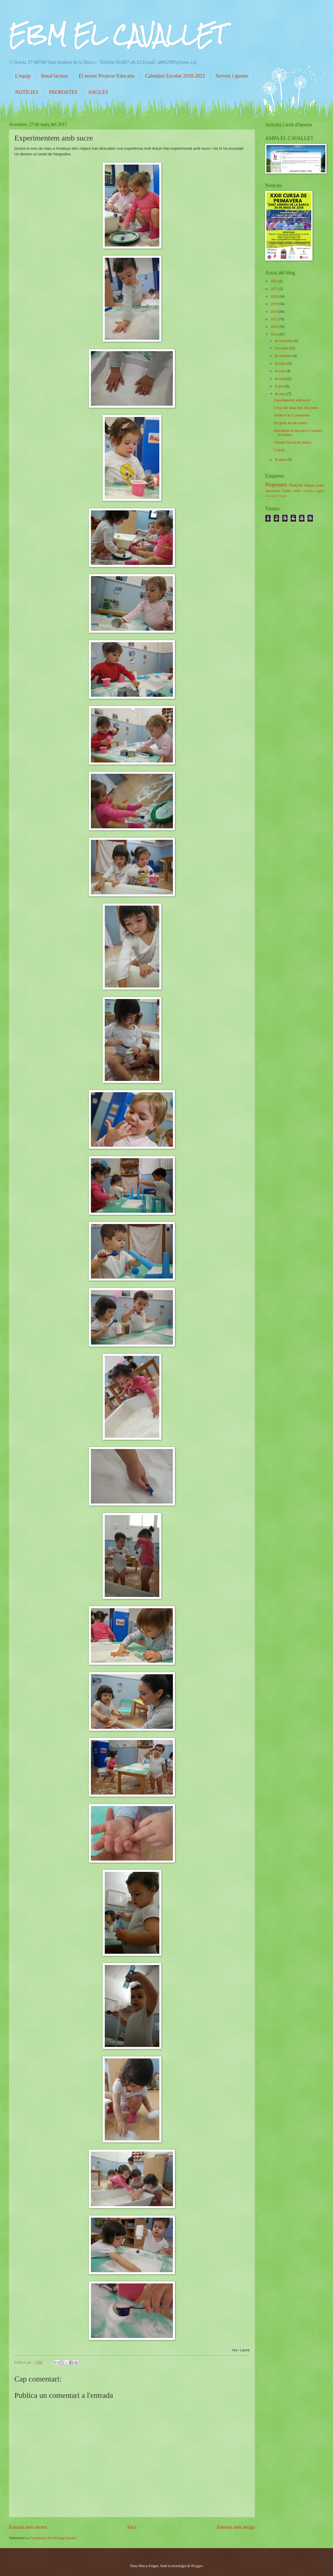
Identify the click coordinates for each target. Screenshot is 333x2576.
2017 (274, 319)
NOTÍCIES (26, 92)
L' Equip (282, 495)
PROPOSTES (63, 92)
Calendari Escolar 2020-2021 (175, 76)
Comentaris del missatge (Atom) (53, 2538)
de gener (281, 459)
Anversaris (272, 491)
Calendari (270, 495)
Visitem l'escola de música (292, 442)
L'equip (22, 76)
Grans (286, 491)
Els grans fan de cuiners (291, 423)
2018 (274, 312)
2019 (274, 304)
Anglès (319, 491)
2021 (274, 289)
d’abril (280, 386)
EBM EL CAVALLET (117, 35)
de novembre (284, 341)
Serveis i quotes (232, 76)
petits (320, 485)
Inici (131, 2527)
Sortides (308, 491)
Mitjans (309, 485)
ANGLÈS (98, 92)
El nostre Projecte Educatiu (106, 76)
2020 (274, 296)
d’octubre (282, 348)
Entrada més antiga (236, 2527)
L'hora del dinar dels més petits (296, 408)
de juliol (281, 364)
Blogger (196, 2566)
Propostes (276, 484)
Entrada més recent (28, 2527)
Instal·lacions (54, 76)
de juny (280, 371)
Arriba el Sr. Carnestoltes (291, 415)
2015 (274, 334)
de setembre (284, 356)
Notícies (296, 485)
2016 (274, 327)
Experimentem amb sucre (292, 400)
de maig (281, 379)
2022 (274, 281)
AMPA (296, 491)
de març (281, 394)
